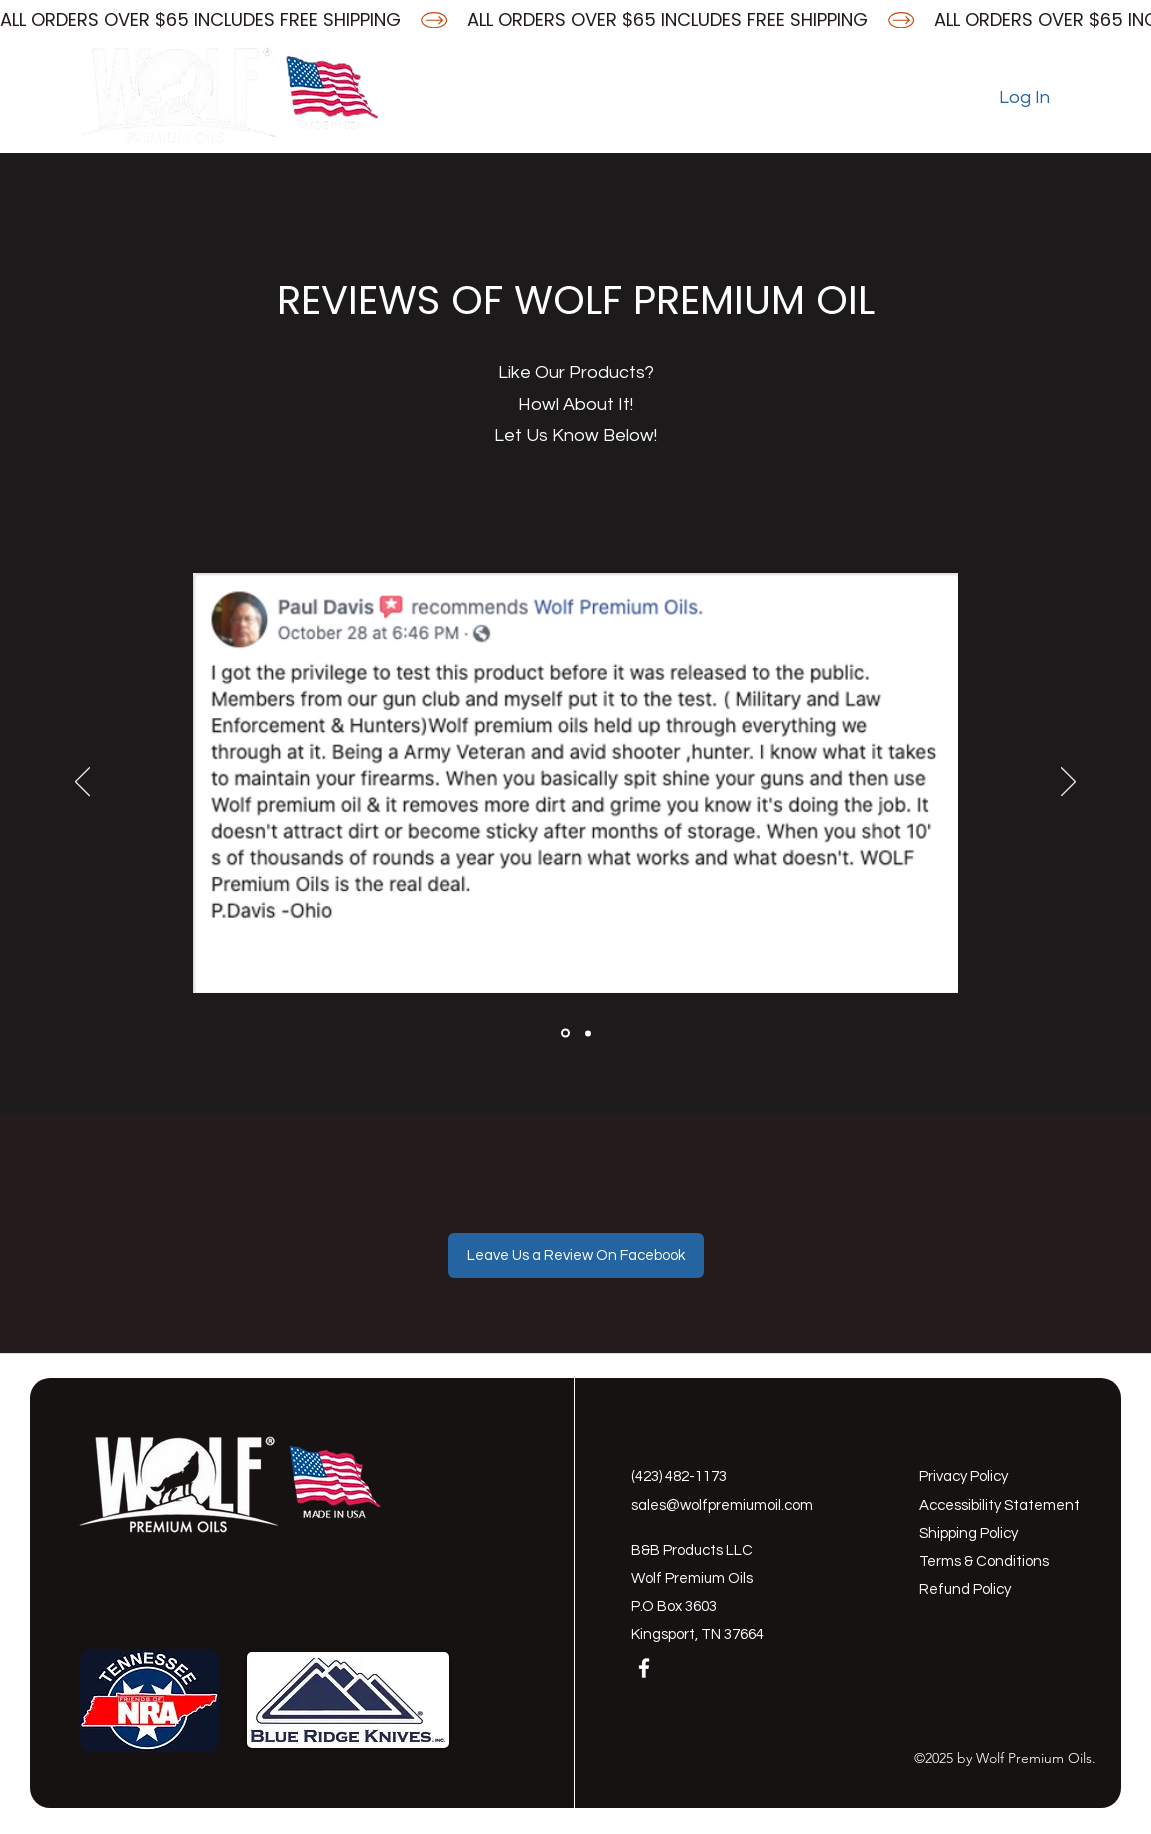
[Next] (1068, 783)
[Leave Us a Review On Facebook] (576, 1255)
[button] (1068, 97)
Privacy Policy (963, 1476)
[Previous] (82, 783)
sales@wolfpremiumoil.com (722, 1505)
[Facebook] (468, 98)
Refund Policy (965, 1589)
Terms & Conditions (984, 1561)
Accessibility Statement (999, 1505)
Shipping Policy (968, 1533)
